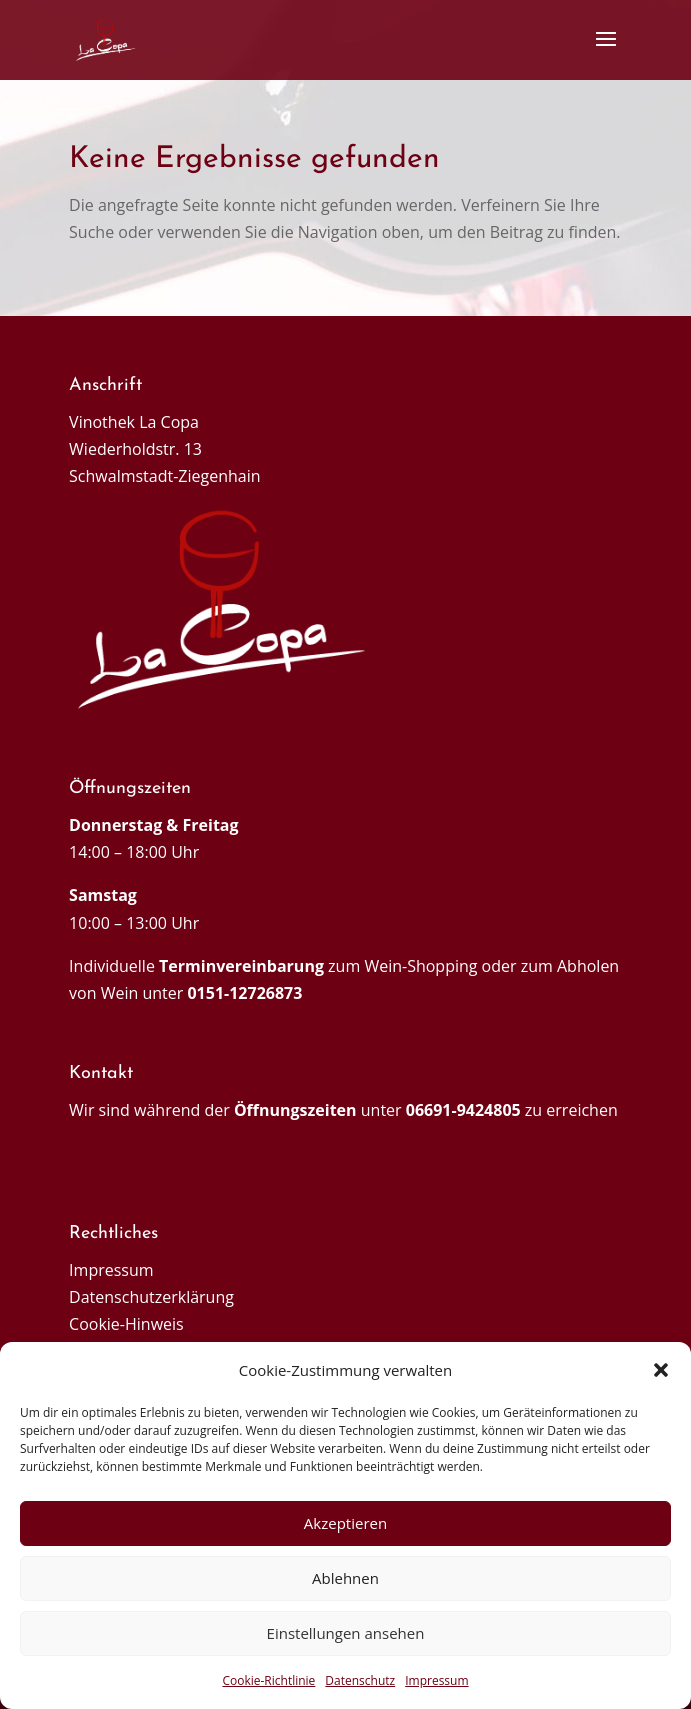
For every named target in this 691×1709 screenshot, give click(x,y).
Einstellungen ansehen (346, 1633)
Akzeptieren (345, 1523)
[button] (661, 1370)
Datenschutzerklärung (151, 1297)
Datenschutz (360, 1680)
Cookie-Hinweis (126, 1324)
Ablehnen (345, 1578)
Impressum (436, 1680)
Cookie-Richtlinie (268, 1680)
